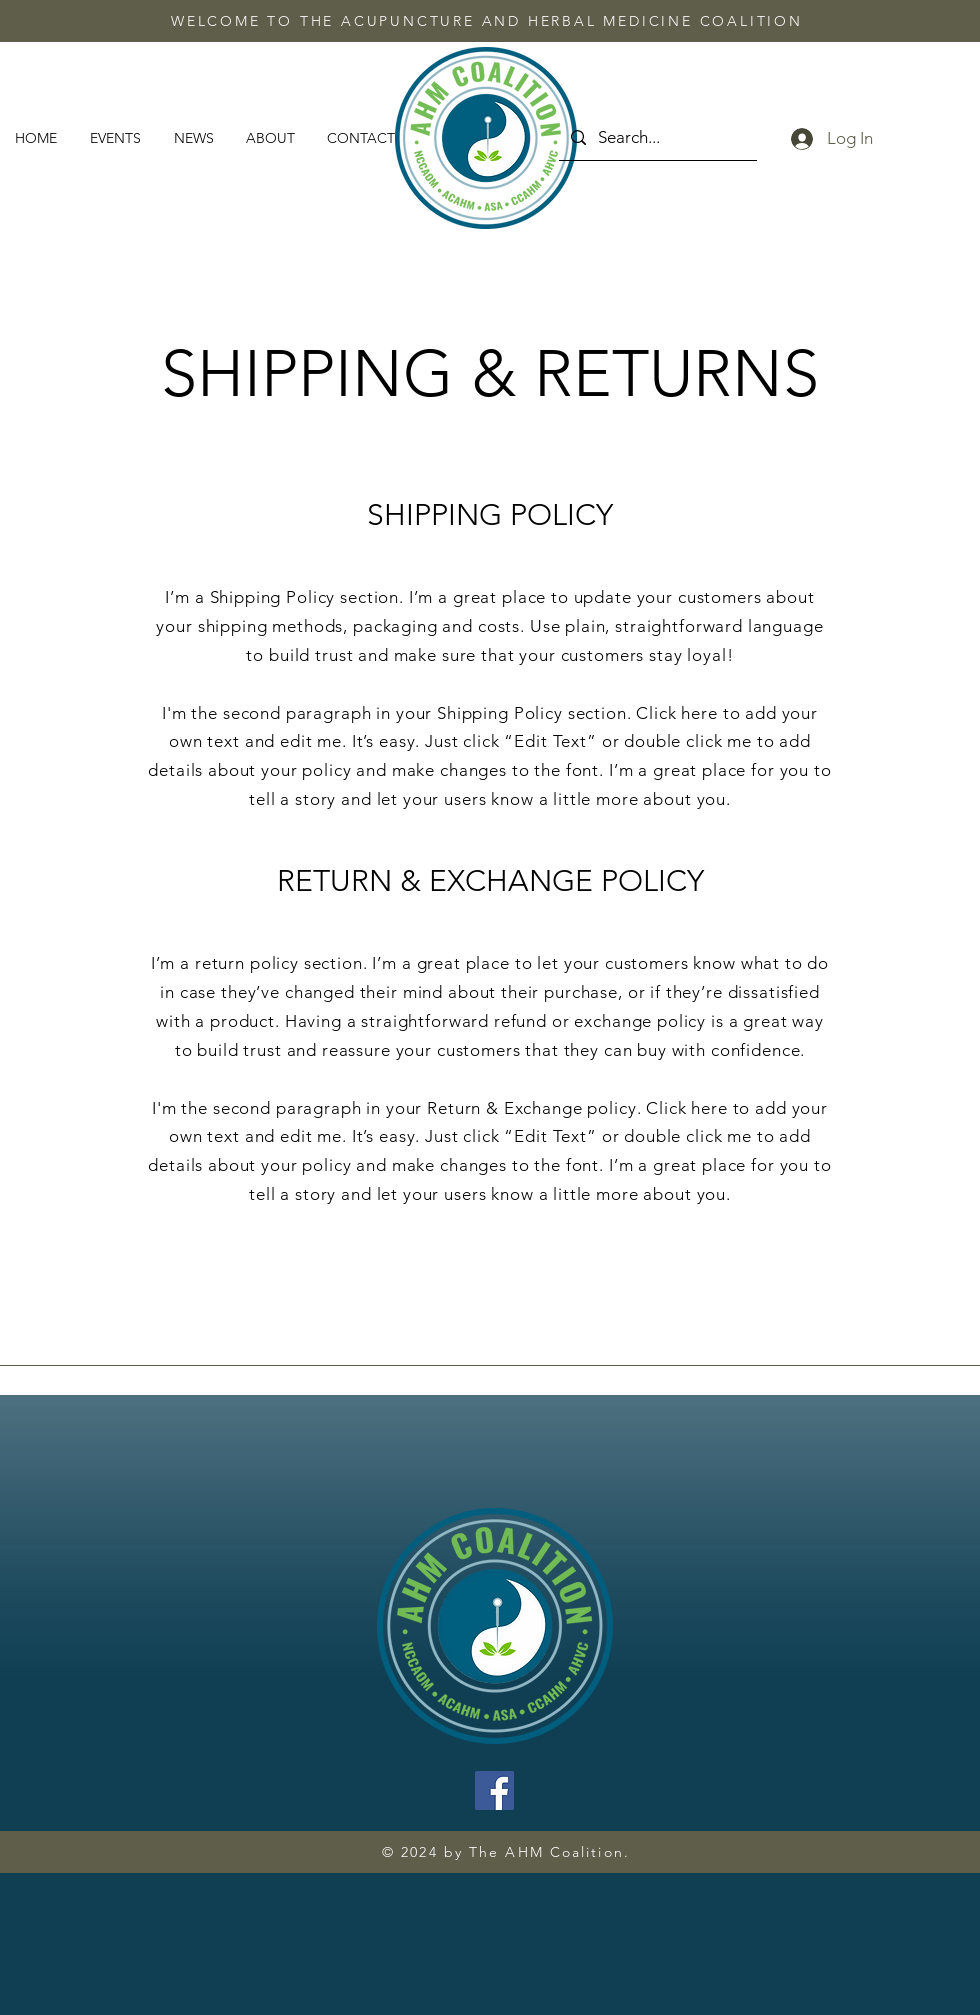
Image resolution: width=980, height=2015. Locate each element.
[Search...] (656, 137)
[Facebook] (494, 1790)
